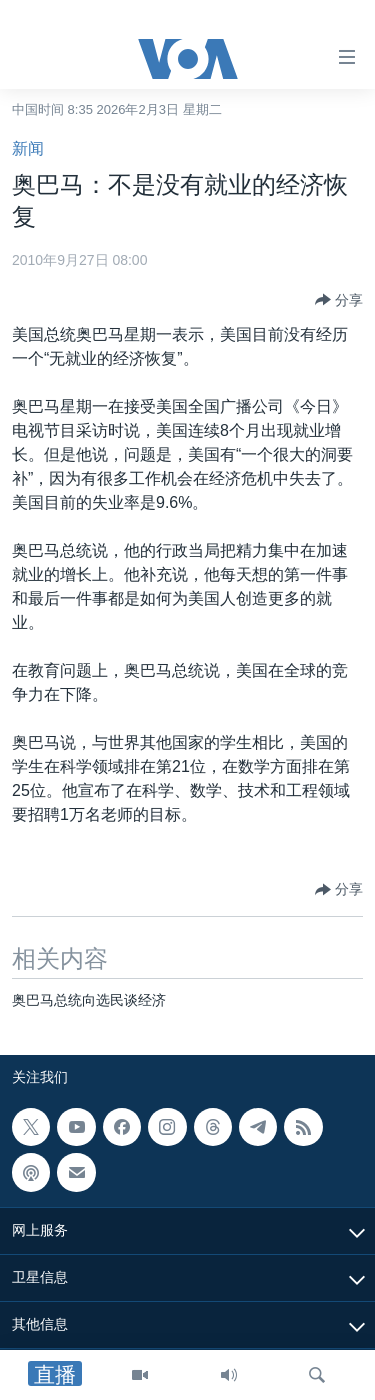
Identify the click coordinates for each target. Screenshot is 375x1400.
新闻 (28, 148)
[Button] (339, 300)
